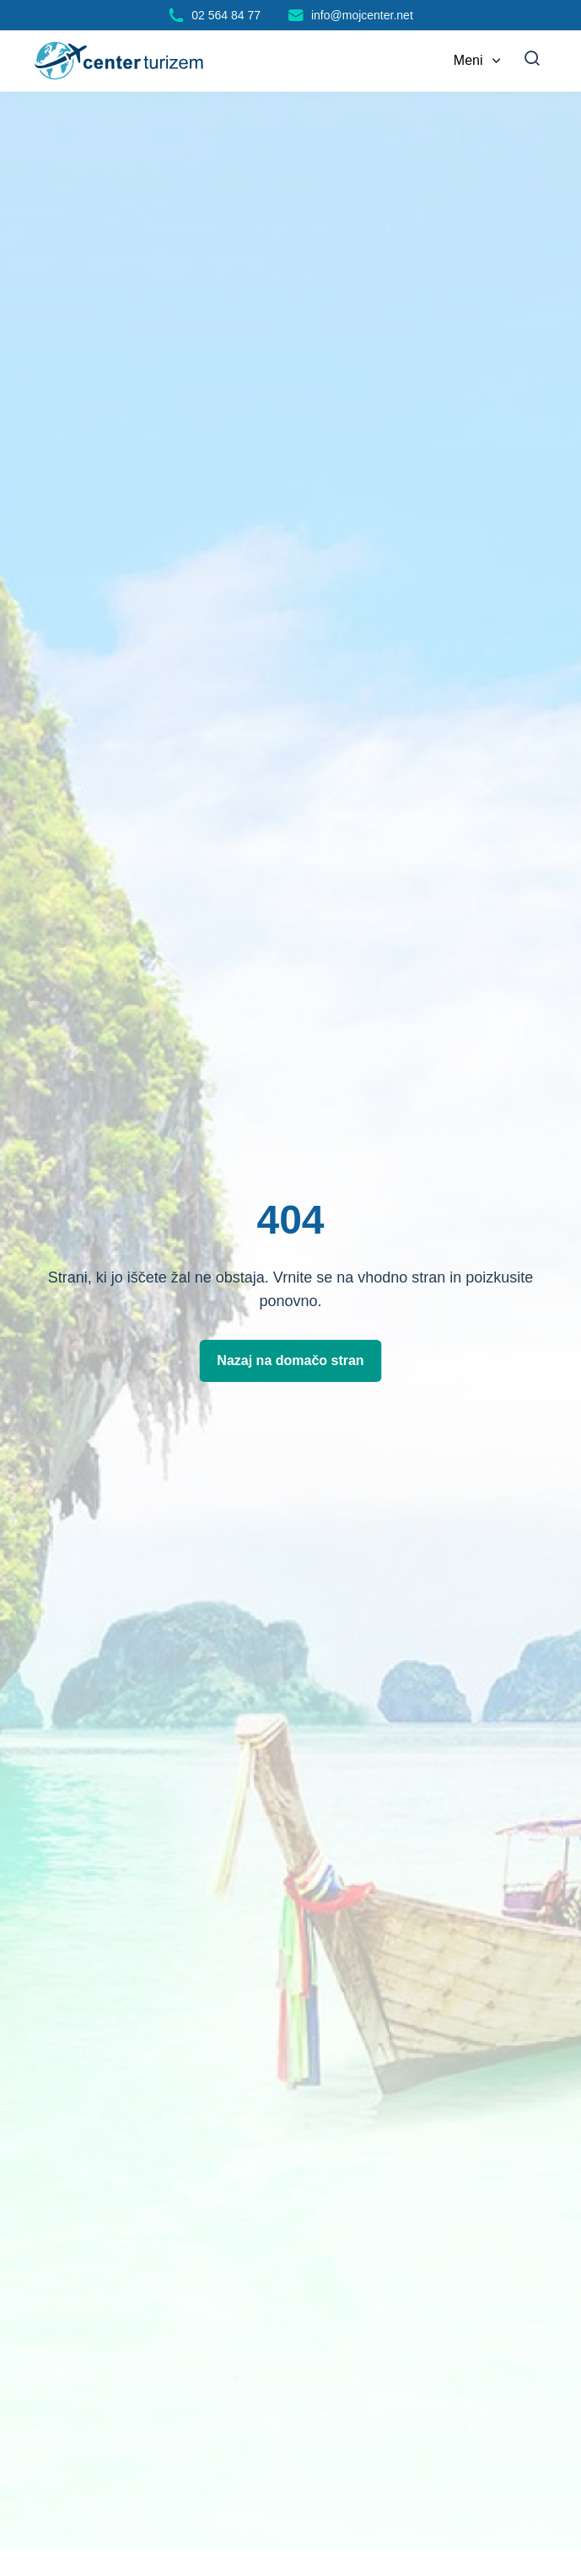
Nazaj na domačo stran (290, 1360)
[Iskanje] (532, 60)
